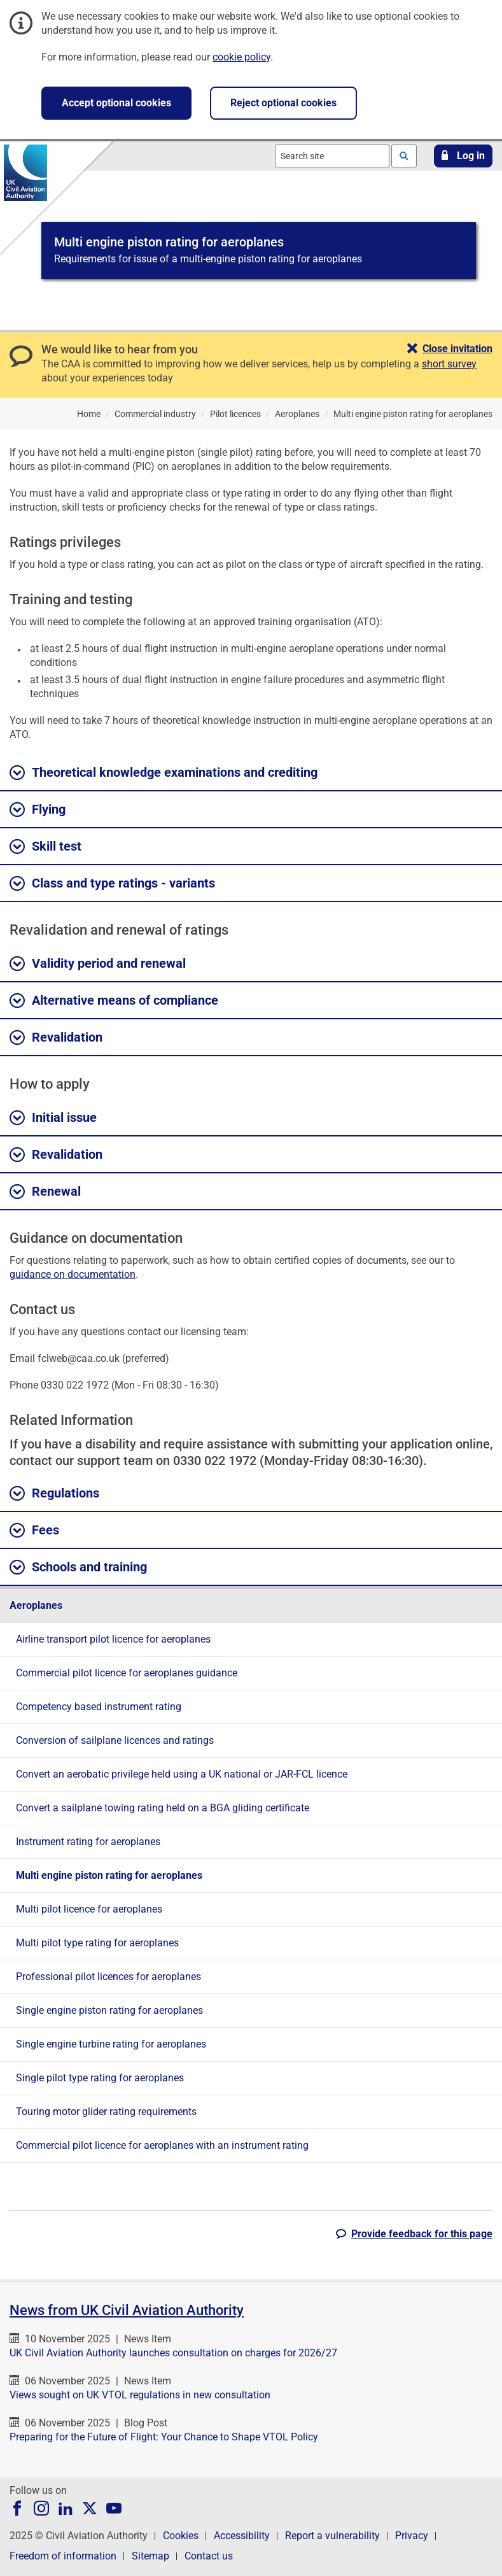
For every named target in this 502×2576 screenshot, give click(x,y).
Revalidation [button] (56, 1037)
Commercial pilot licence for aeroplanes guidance (126, 1673)
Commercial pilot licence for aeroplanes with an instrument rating (162, 2145)
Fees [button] (34, 1530)
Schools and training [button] (78, 1567)
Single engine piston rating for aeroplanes (109, 2010)
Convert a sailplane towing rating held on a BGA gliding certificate (162, 1808)
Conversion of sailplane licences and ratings (115, 1740)
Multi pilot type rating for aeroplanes (97, 1943)
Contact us (209, 2556)
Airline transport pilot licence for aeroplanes (113, 1639)
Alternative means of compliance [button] (114, 1000)
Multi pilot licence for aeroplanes (89, 1909)
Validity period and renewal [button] (98, 963)
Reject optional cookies (283, 103)
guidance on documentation (73, 1274)
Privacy (411, 2536)
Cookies (181, 2536)
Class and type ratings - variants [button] (112, 883)
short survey (449, 364)
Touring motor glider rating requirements (106, 2111)
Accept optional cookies (116, 103)
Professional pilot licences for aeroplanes (108, 1977)
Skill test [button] (45, 846)
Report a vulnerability (332, 2536)
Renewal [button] (45, 1191)
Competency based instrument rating (98, 1707)
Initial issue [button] (53, 1118)
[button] (463, 156)
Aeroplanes (36, 1605)
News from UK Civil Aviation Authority (127, 2310)
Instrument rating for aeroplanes (88, 1842)
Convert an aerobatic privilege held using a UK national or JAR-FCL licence (181, 1774)
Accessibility (242, 2536)
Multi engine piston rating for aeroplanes (109, 1875)
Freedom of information (63, 2556)
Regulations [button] (54, 1493)
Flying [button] (38, 809)
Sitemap (150, 2556)
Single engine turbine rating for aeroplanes (111, 2044)
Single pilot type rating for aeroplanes (100, 2078)
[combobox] (332, 156)
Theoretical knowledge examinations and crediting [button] (163, 772)
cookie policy (241, 57)
